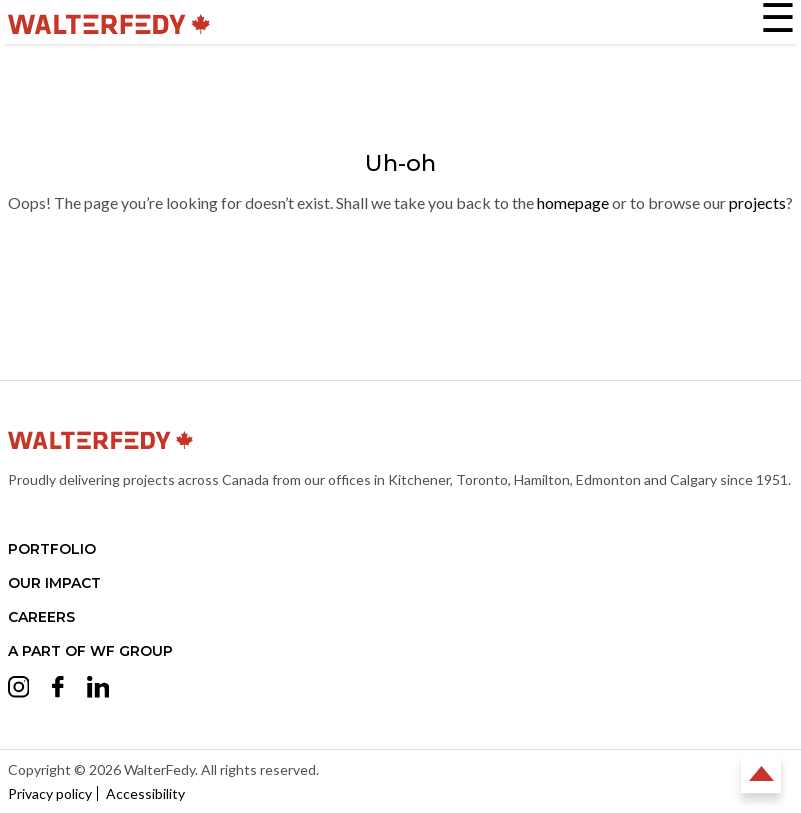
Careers (41, 617)
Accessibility (145, 793)
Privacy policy (50, 793)
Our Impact (54, 583)
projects (757, 202)
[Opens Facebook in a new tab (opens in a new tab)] (58, 689)
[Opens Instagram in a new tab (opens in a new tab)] (19, 690)
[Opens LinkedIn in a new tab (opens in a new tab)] (98, 690)
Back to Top (761, 773)
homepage (573, 202)
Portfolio (52, 549)
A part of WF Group (90, 651)
